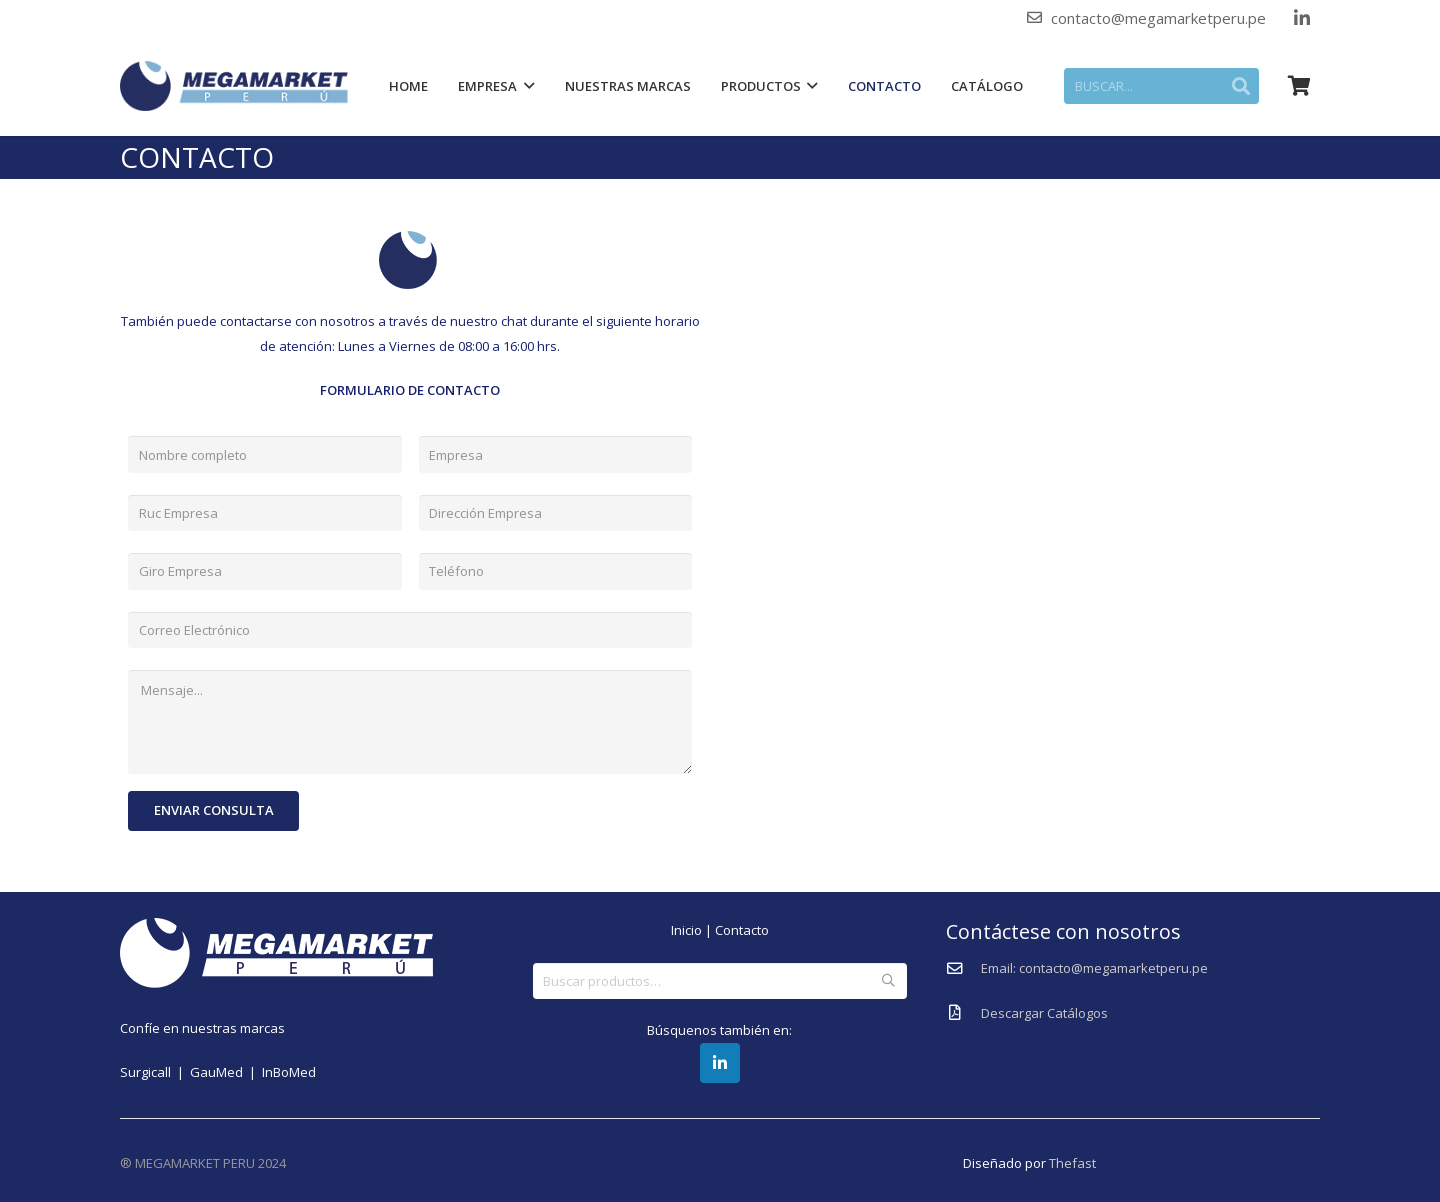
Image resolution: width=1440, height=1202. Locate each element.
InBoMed (289, 1072)
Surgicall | (155, 1072)
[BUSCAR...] (1165, 86)
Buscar (889, 981)
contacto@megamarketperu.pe (1158, 18)
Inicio (686, 930)
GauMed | (226, 1072)
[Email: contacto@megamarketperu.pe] (963, 969)
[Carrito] (1298, 86)
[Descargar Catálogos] (963, 1013)
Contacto (742, 930)
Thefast (1072, 1163)
